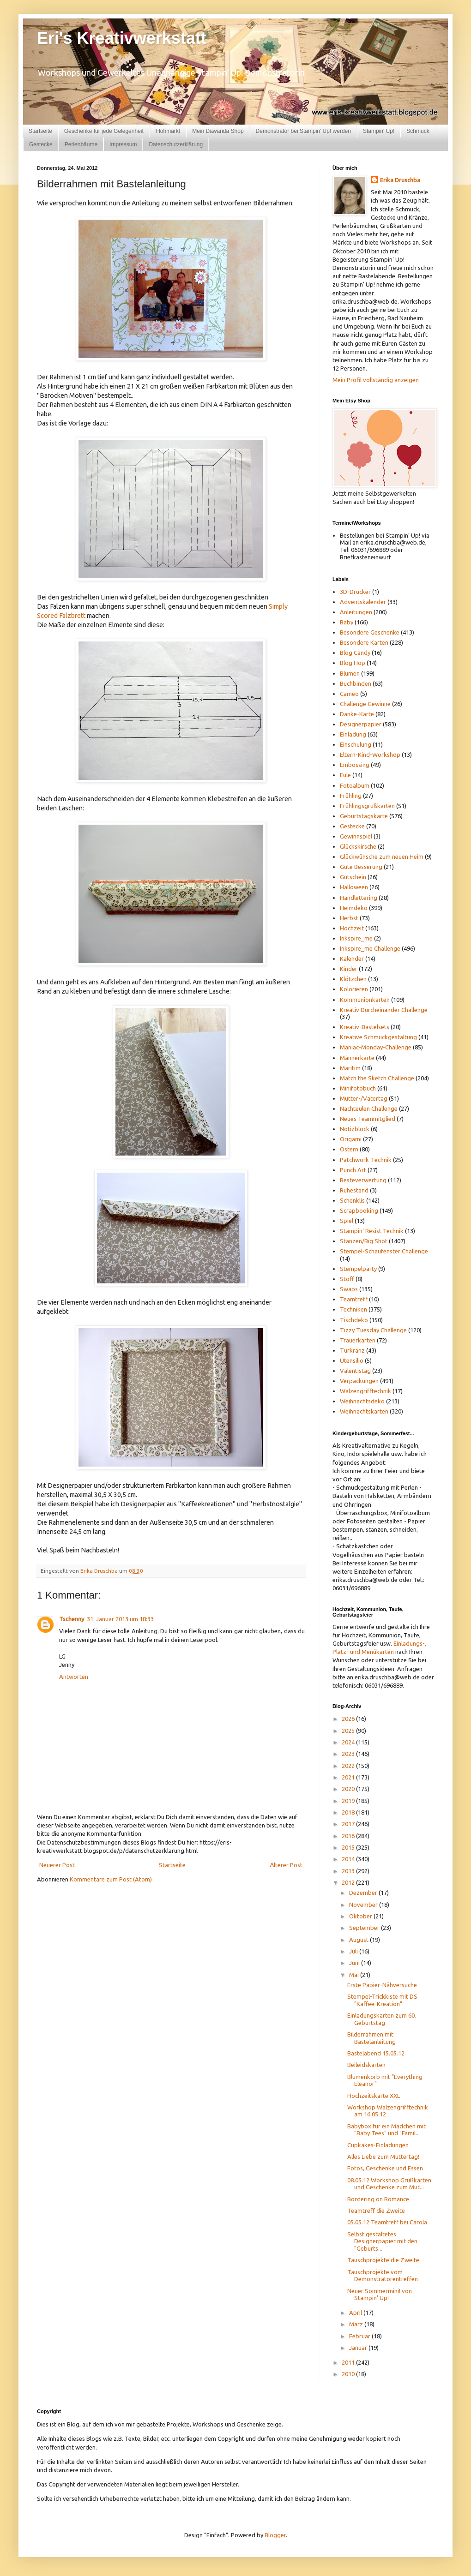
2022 (349, 1765)
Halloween (354, 887)
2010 (349, 2374)
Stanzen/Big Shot (363, 1241)
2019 (349, 1800)
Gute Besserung (361, 866)
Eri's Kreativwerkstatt (121, 38)
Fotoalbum (354, 785)
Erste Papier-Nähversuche (382, 1985)
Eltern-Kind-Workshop (370, 754)
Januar (358, 2347)
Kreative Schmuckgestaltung (378, 1037)
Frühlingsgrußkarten (367, 806)
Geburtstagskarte (364, 816)
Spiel (346, 1220)
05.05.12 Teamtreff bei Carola (387, 2222)
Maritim (350, 1068)
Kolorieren (354, 989)
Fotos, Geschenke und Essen (385, 2168)
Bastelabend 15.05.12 (376, 2053)
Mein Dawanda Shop (217, 131)
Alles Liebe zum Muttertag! (383, 2156)
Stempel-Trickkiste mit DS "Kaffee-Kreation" (382, 2000)
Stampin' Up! (378, 131)
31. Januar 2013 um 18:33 (120, 1619)
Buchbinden (355, 683)
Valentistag (355, 1370)
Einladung (353, 734)
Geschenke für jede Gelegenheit (104, 131)
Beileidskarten (366, 2064)
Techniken (353, 1309)
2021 (349, 1777)
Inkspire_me (356, 938)
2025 (349, 1730)
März (356, 2324)
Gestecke (41, 144)
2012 (349, 1882)
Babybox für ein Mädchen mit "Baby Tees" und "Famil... (386, 2130)
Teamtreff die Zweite (376, 2210)
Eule (345, 775)
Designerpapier (360, 724)
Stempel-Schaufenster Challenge (384, 1251)
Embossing (354, 764)
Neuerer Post (57, 1865)
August (359, 1939)
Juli (354, 1951)
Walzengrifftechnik (365, 1391)
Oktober (361, 1916)
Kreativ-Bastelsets (364, 1027)
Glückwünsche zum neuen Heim (381, 856)
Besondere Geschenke (369, 632)
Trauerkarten (357, 1340)
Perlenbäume (81, 144)
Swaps (349, 1289)
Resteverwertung (363, 1180)
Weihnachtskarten (364, 1411)
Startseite (40, 131)
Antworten (73, 1676)
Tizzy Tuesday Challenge (373, 1330)
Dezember (364, 1892)
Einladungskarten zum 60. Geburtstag (381, 2019)
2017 (349, 1824)
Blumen (350, 673)
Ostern (349, 1149)
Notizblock (354, 1129)
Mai (354, 1974)
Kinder (348, 968)
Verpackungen (359, 1381)
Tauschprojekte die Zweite (383, 2260)
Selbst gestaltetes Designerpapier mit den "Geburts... (382, 2241)
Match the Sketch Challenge (377, 1078)
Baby (346, 622)
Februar (360, 2336)
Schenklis (352, 1200)
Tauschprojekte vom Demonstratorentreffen (382, 2275)
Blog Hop (352, 662)
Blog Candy (355, 652)
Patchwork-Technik (366, 1159)
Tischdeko (354, 1320)
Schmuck (417, 131)
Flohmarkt (168, 131)
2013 (349, 1871)
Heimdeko (354, 908)
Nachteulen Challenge (369, 1108)
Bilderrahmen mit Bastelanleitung (371, 2038)
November (364, 1904)
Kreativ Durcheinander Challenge (384, 1009)
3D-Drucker (355, 591)
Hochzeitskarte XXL (373, 2095)
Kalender (352, 958)
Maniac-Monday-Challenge (375, 1047)
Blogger (275, 2535)
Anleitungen (356, 612)
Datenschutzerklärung (176, 144)
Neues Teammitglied (367, 1118)
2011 (349, 2362)
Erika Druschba (400, 180)
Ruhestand (354, 1190)
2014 (349, 1859)
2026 (349, 1718)
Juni (355, 1962)
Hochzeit (352, 928)
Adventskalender (363, 602)
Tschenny (71, 1619)
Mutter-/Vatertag (363, 1098)
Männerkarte (357, 1057)
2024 (349, 1742)
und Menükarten (372, 1651)
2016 (349, 1836)
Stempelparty (358, 1268)
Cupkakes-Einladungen (378, 2145)
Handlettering (358, 897)
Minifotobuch (358, 1088)
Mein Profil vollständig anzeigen (375, 380)
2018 (349, 1812)
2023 (349, 1753)
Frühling (351, 795)
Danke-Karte (357, 714)
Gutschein (353, 877)
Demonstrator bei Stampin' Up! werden (303, 131)
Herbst (349, 918)
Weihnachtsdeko (362, 1401)
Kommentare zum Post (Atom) (111, 1879)
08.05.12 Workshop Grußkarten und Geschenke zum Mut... (389, 2184)
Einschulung (355, 744)
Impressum (123, 144)
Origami (351, 1139)
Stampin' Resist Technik (372, 1231)
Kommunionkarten (365, 999)
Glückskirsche (358, 846)
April (356, 2312)
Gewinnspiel (356, 836)
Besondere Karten (364, 642)
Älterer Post (286, 1865)
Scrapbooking (359, 1210)
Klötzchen (353, 979)
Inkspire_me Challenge (370, 948)
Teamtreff (354, 1299)
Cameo (349, 693)
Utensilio (351, 1360)
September (365, 1927)
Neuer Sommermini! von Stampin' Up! (379, 2294)
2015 (349, 1847)
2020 (349, 1788)
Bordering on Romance (378, 2199)
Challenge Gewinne (365, 704)
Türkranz (352, 1350)
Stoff (347, 1279)
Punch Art (353, 1170)
